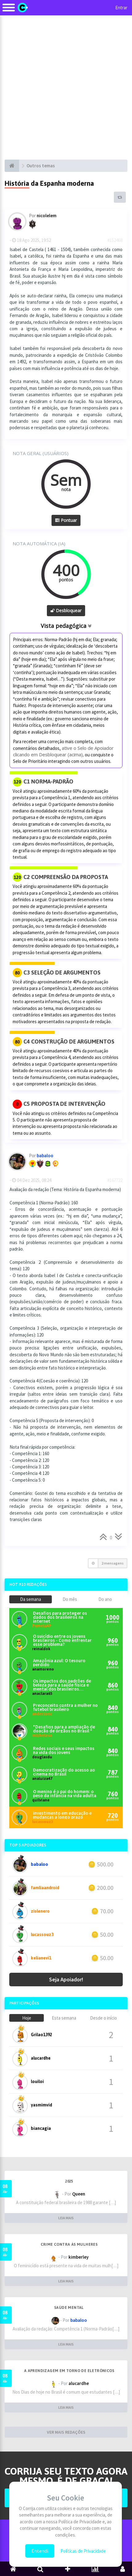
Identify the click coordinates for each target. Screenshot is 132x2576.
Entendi (39, 2551)
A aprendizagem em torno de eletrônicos (69, 2371)
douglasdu (42, 1757)
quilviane (41, 1800)
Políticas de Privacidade (83, 2551)
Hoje (26, 2018)
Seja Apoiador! (66, 1979)
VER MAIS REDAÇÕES (66, 2432)
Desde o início (103, 2018)
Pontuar (66, 520)
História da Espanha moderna (49, 183)
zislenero (40, 1911)
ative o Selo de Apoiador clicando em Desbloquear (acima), (63, 751)
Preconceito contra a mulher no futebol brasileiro (65, 1707)
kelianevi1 (41, 1957)
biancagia (41, 2128)
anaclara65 (42, 1693)
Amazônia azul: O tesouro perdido (59, 1662)
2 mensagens (112, 1563)
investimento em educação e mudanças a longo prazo (62, 1815)
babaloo (39, 1864)
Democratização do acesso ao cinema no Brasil (64, 1772)
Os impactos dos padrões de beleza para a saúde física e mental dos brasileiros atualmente (62, 1685)
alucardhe (41, 2058)
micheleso (42, 1735)
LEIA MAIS (66, 2218)
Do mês (70, 1599)
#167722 (114, 1180)
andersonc (42, 1713)
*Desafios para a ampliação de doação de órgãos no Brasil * (64, 1729)
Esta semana (64, 2018)
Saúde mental (69, 2307)
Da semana (30, 1599)
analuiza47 (42, 1778)
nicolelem (46, 215)
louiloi (37, 2081)
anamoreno (43, 1669)
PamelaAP (41, 1625)
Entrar (121, 7)
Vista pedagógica (66, 625)
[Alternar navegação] (8, 11)
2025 (69, 2181)
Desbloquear (66, 610)
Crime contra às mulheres (69, 2244)
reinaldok (41, 1648)
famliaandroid (45, 1887)
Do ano (105, 1599)
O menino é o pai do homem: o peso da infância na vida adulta (64, 1793)
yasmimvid (41, 2104)
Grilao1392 (41, 2034)
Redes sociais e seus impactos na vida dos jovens (63, 1750)
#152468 (114, 240)
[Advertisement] (66, 87)
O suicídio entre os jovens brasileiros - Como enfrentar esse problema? (62, 1640)
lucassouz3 (42, 1821)
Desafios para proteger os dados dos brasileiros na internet (60, 1617)
